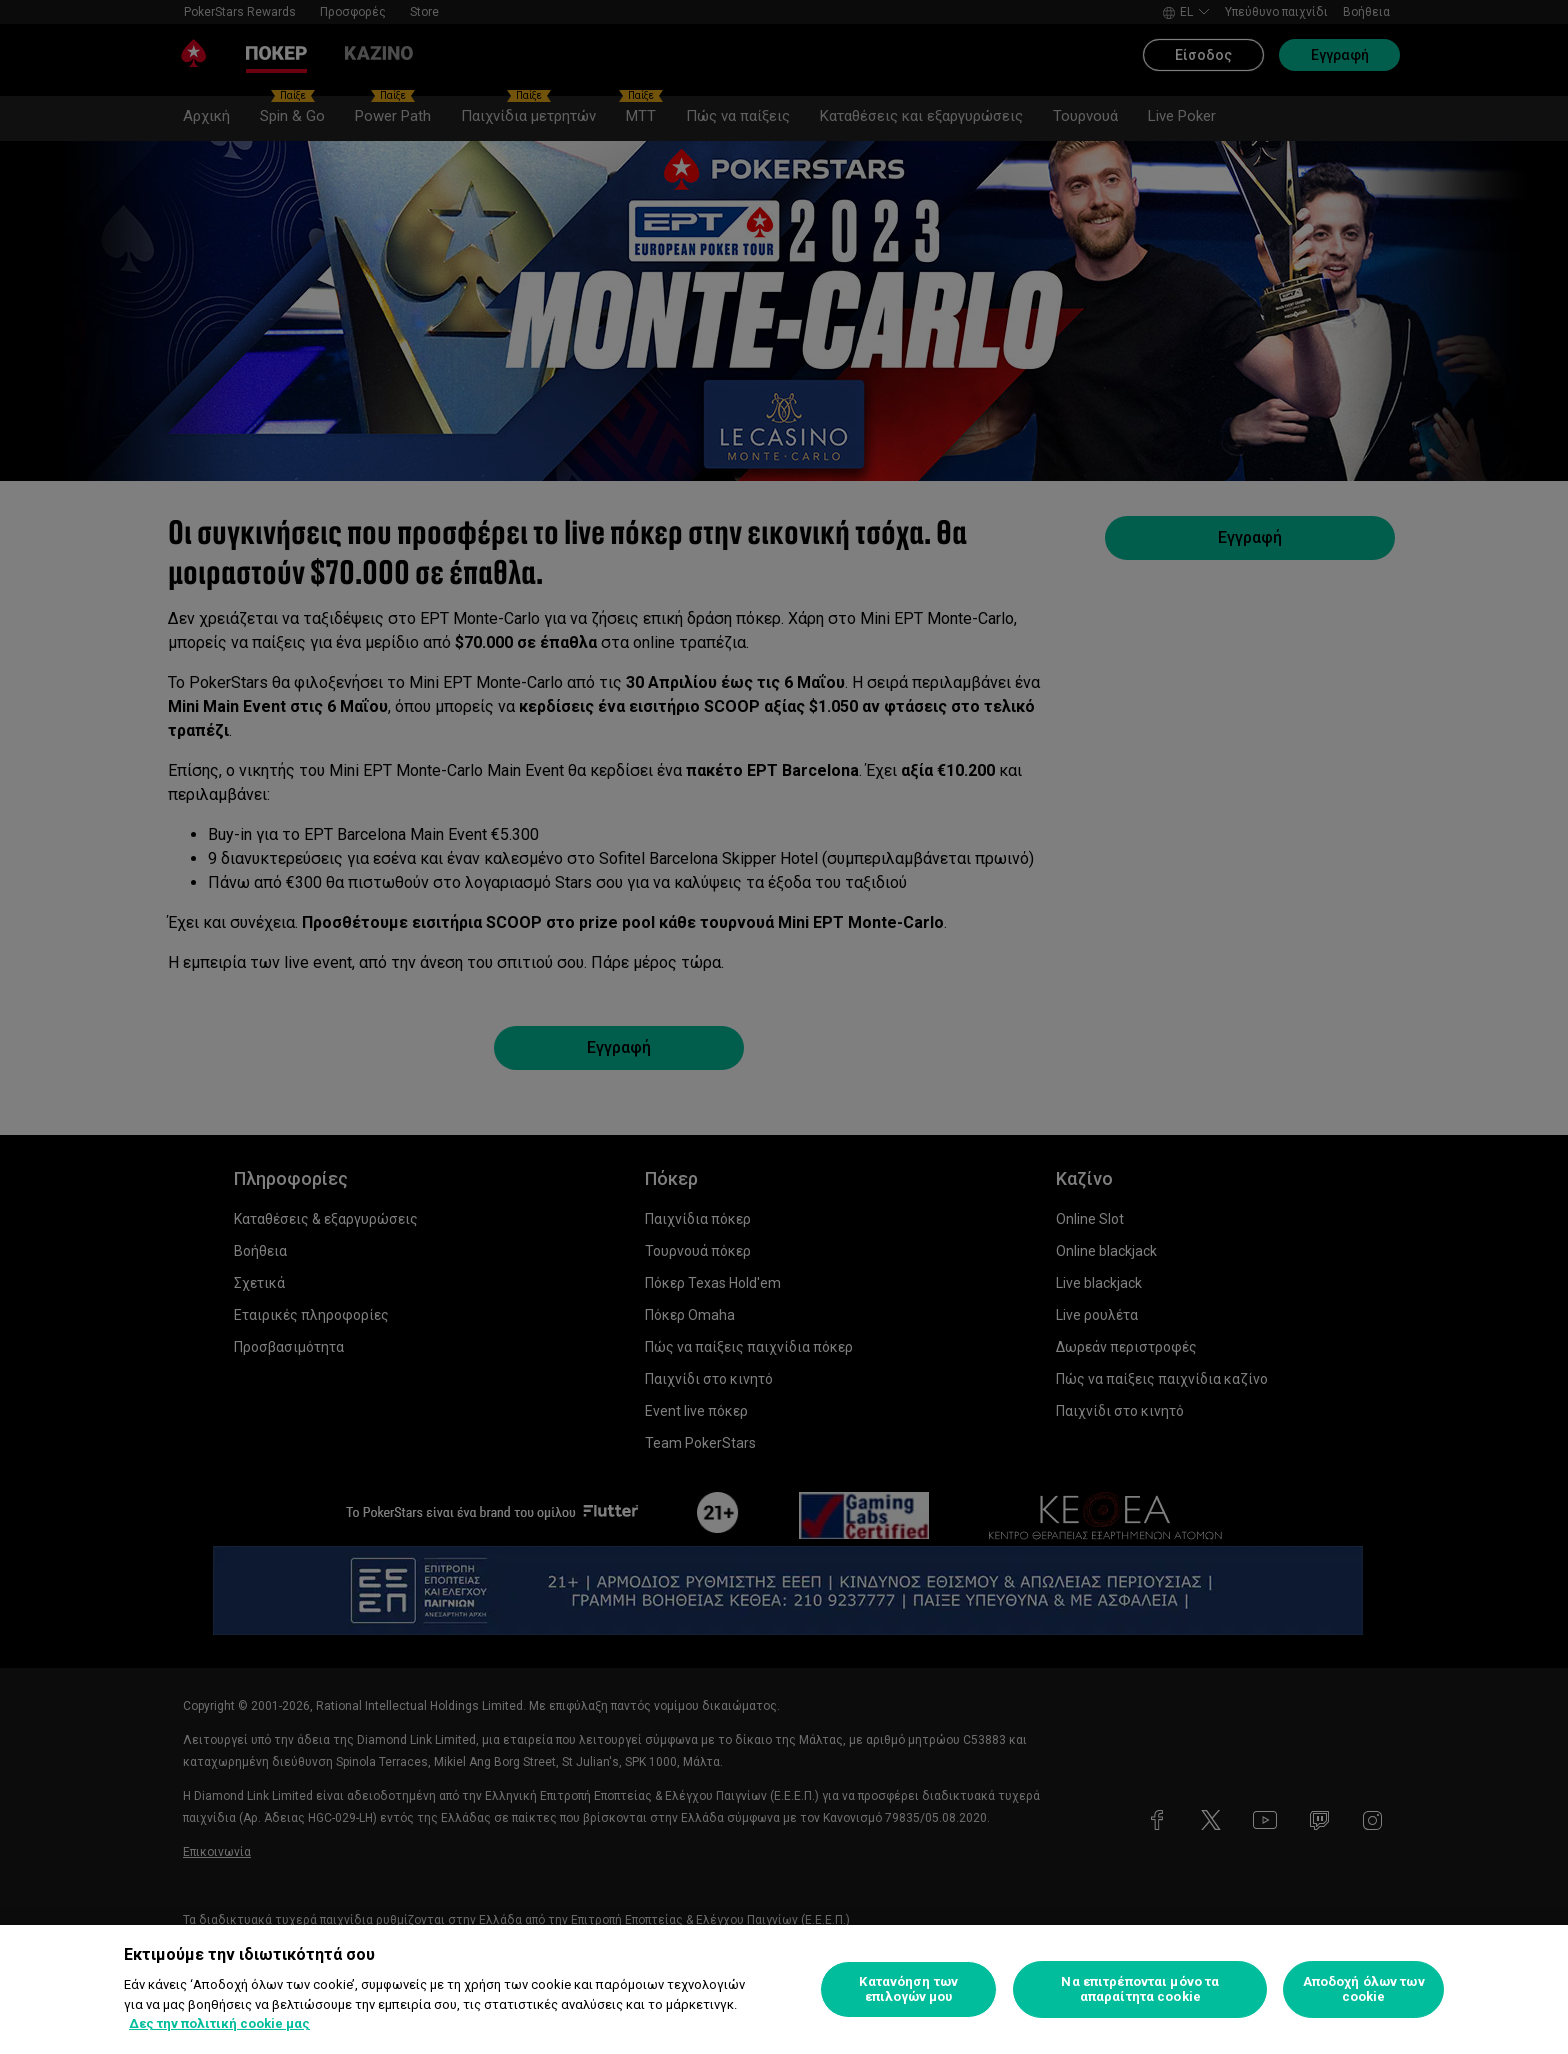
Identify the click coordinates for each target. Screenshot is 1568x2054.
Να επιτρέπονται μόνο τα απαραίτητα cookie (1140, 1989)
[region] (784, 1989)
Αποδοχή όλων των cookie (1364, 1989)
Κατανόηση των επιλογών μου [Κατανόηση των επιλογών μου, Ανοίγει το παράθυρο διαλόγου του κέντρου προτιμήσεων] (908, 1989)
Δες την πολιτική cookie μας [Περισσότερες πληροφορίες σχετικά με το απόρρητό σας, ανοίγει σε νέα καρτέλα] (219, 2023)
